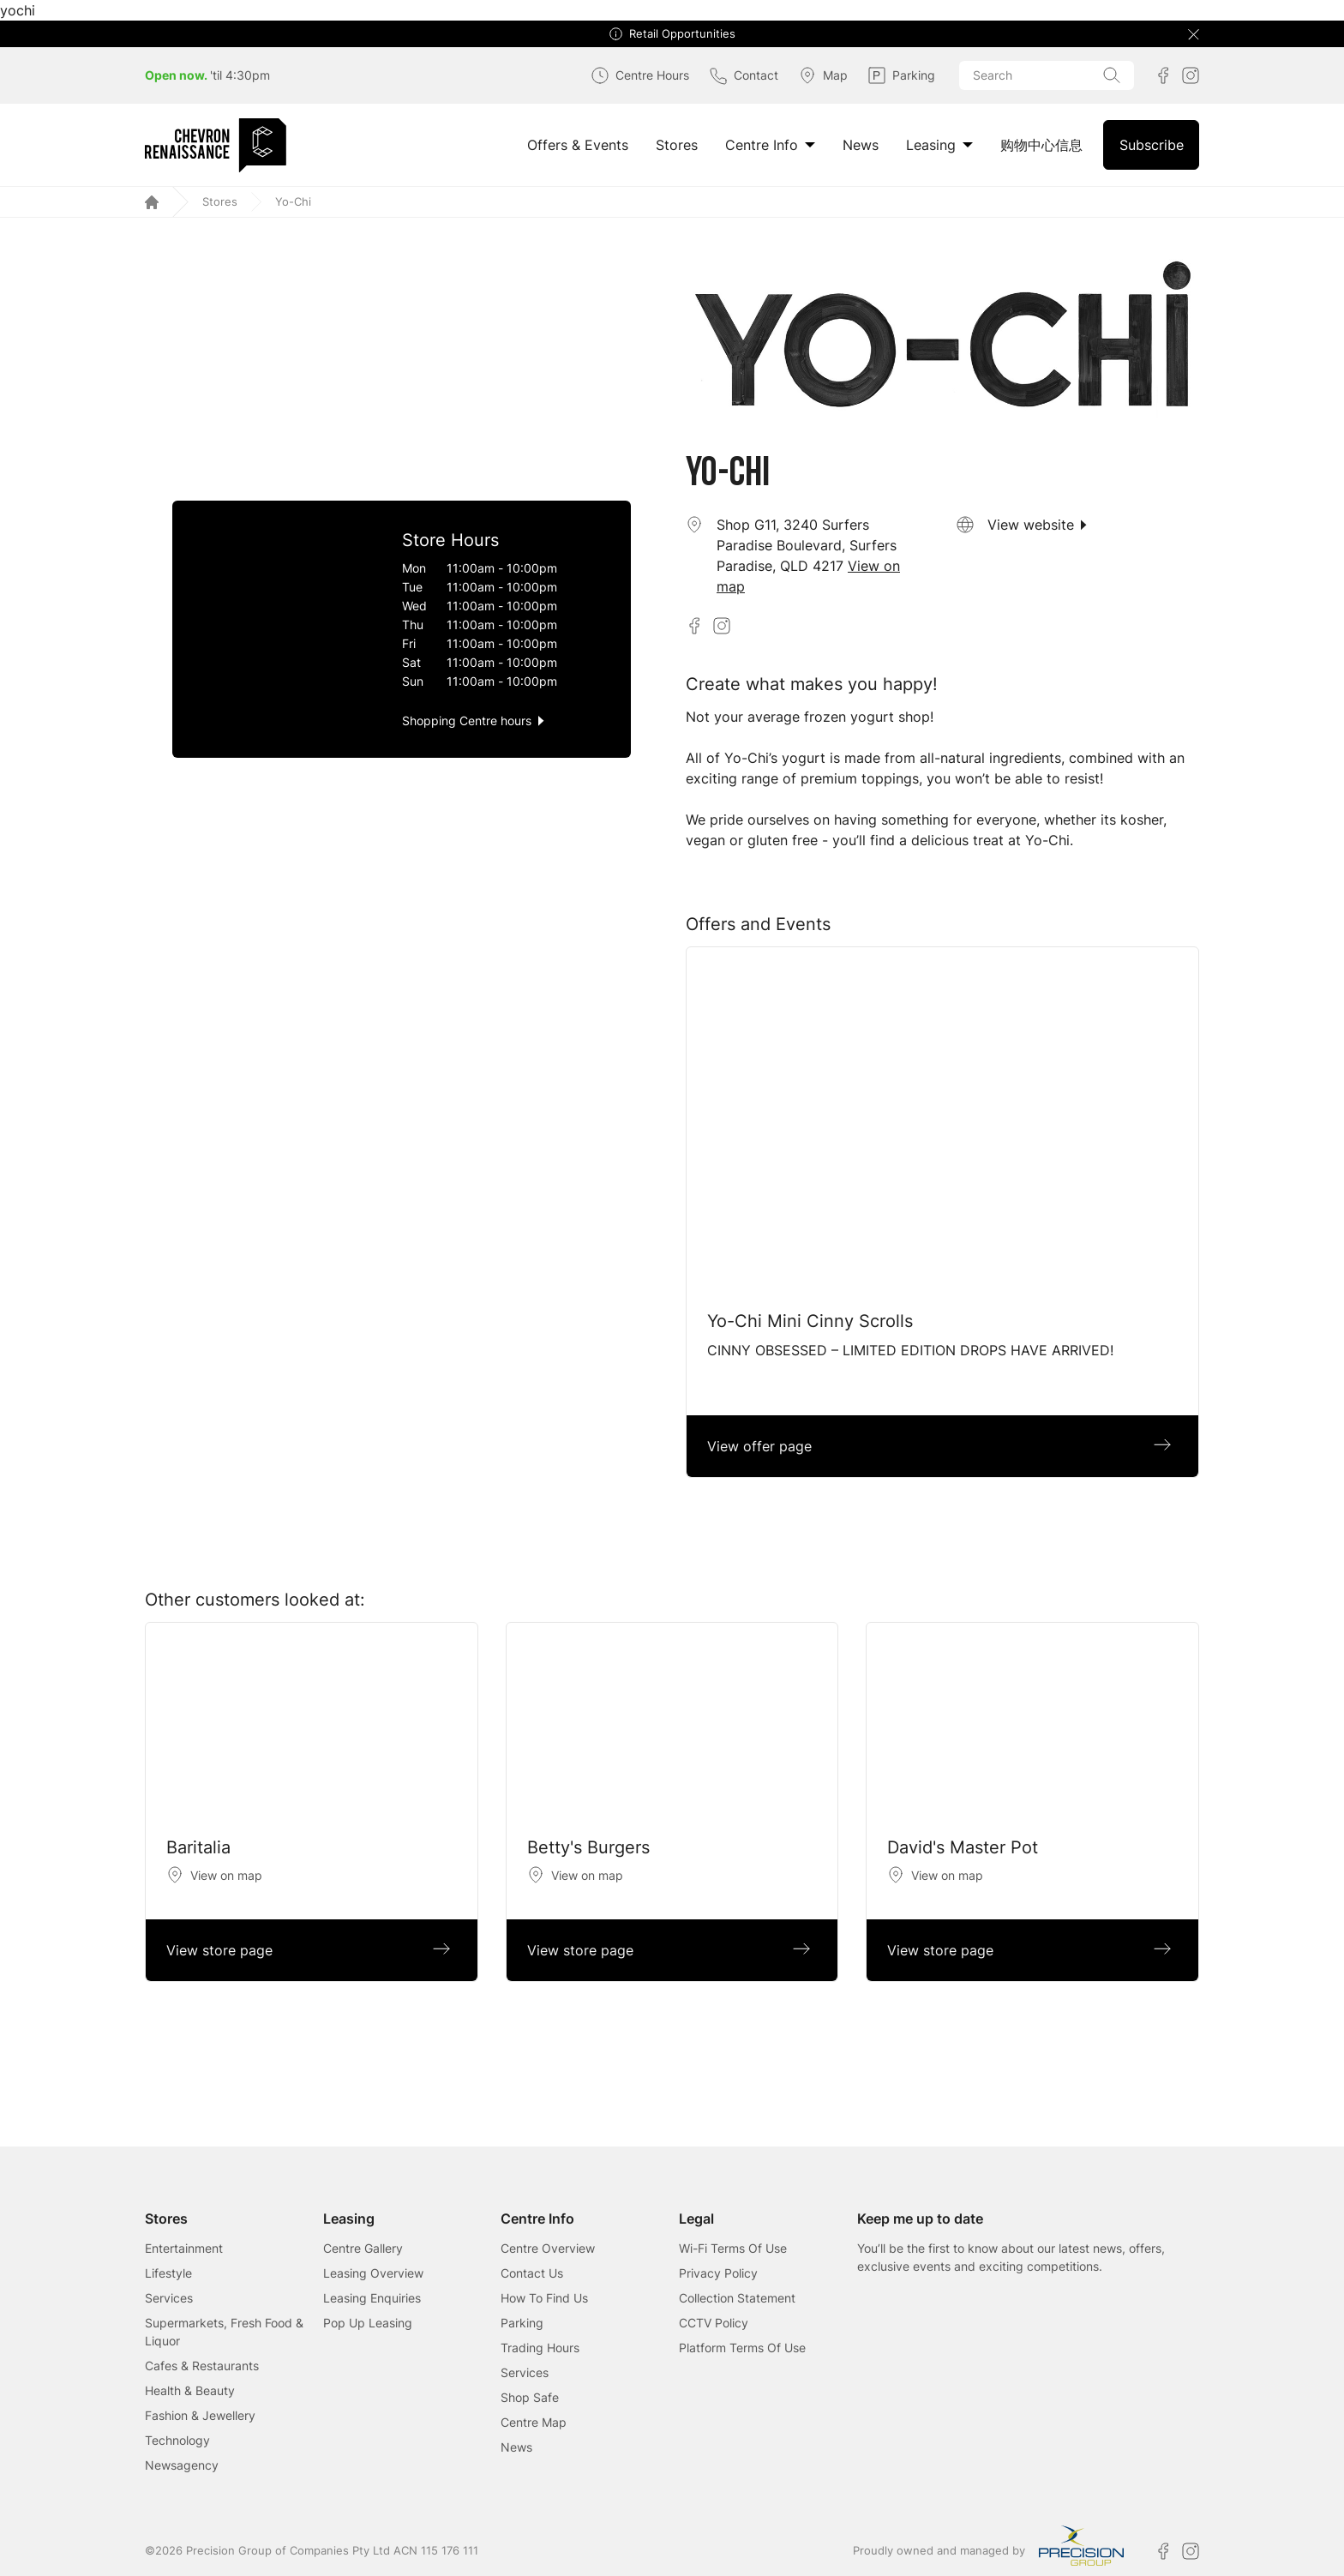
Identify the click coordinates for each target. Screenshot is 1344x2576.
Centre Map (534, 2422)
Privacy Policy (718, 2273)
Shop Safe (530, 2397)
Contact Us (532, 2273)
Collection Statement (737, 2298)
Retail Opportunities (682, 33)
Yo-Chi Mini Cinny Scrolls (810, 1321)
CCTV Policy (713, 2322)
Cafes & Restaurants (202, 2365)
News (861, 144)
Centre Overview (548, 2248)
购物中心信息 (1041, 144)
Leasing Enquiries (372, 2298)
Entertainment (184, 2248)
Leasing (939, 144)
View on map (226, 1875)
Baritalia (198, 1847)
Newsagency (182, 2465)
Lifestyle (168, 2273)
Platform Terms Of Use (742, 2347)
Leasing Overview (373, 2273)
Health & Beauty (190, 2390)
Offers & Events (577, 144)
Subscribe (1151, 144)
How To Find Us (544, 2298)
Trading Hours (540, 2347)
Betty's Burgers (588, 1847)
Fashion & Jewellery (200, 2415)
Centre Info (770, 144)
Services (169, 2298)
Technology (177, 2440)
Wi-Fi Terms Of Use (733, 2248)
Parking (522, 2322)
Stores (677, 144)
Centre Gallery (363, 2248)
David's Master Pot (962, 1847)
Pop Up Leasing (367, 2322)
